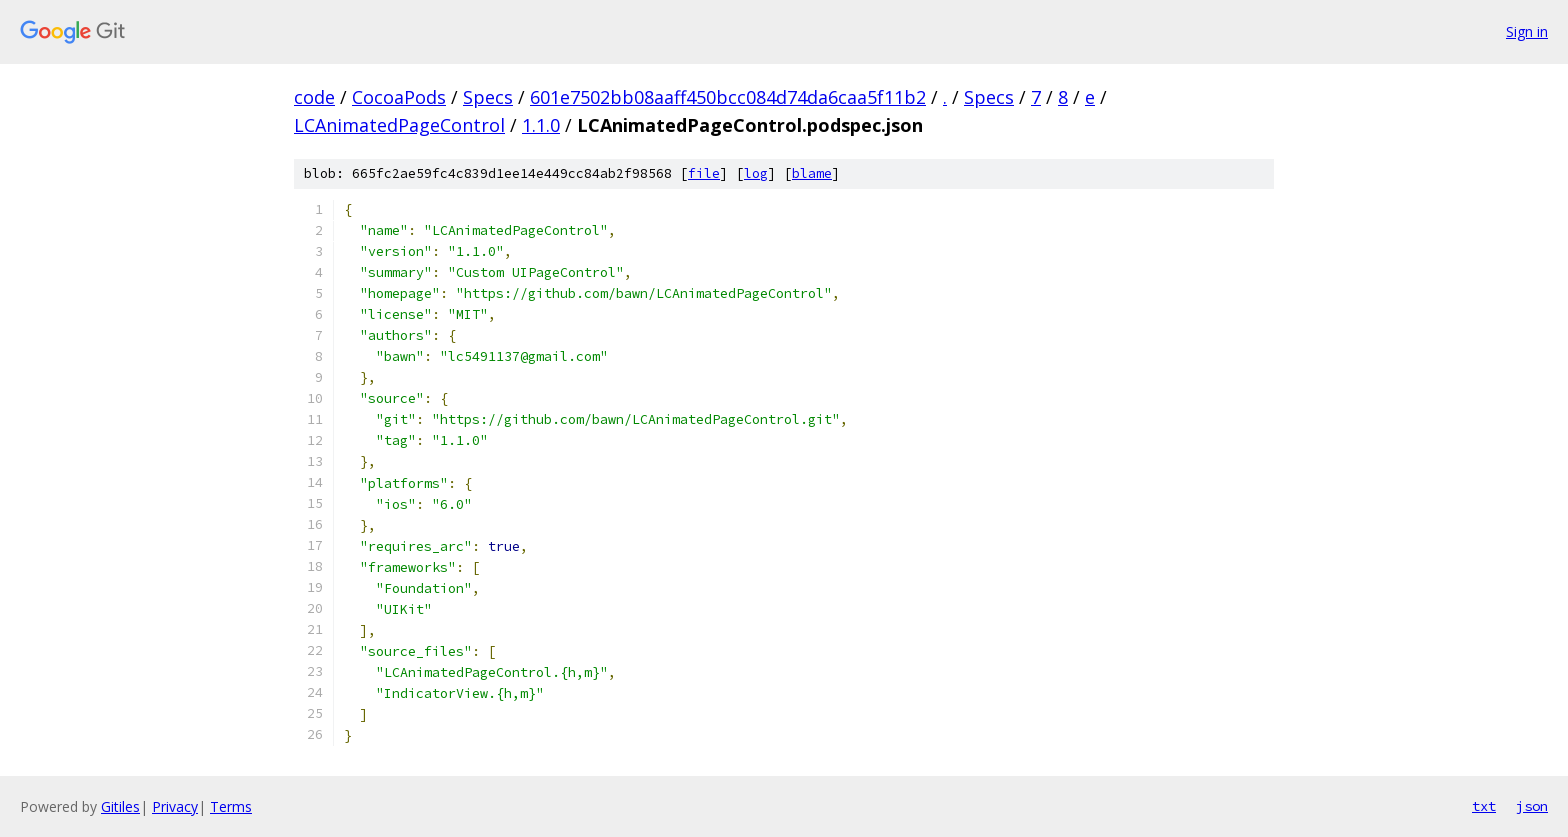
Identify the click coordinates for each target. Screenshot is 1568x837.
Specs (488, 97)
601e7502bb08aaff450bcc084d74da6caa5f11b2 (728, 97)
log (756, 173)
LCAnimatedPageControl (399, 125)
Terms (231, 806)
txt (1484, 806)
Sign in (1527, 31)
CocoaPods (399, 97)
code (314, 97)
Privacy (175, 806)
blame (812, 173)
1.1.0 (541, 125)
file (704, 173)
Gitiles (120, 806)
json (1532, 806)
